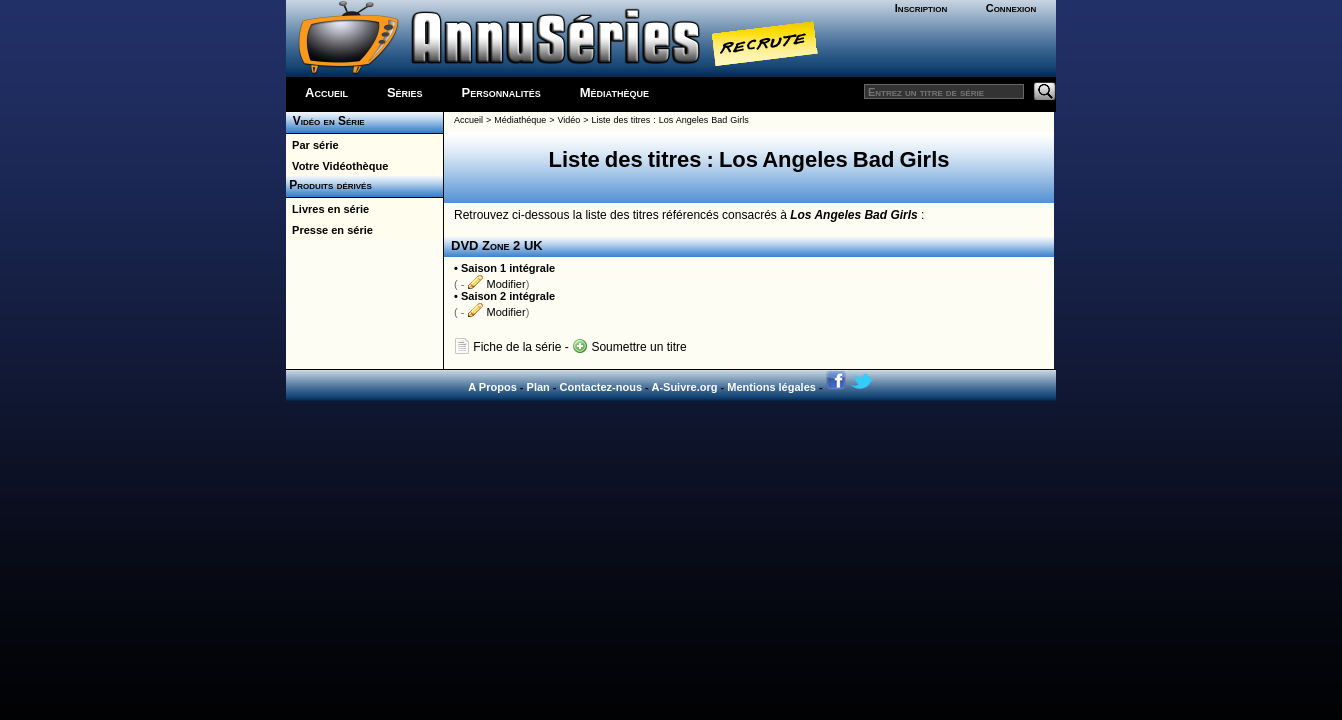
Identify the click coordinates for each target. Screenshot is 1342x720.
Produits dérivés (329, 185)
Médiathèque (614, 92)
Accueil (326, 92)
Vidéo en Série (325, 121)
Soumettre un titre (629, 347)
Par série (312, 145)
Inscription (921, 8)
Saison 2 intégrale (508, 296)
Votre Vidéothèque (337, 166)
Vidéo (568, 120)
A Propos (492, 387)
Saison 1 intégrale (508, 268)
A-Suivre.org (684, 387)
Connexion (1011, 8)
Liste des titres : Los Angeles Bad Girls (669, 120)
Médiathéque (520, 120)
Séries (405, 92)
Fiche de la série (507, 347)
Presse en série (329, 230)
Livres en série (327, 209)
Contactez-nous (601, 387)
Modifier (496, 284)
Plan (538, 387)
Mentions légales (771, 387)
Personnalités (501, 92)
